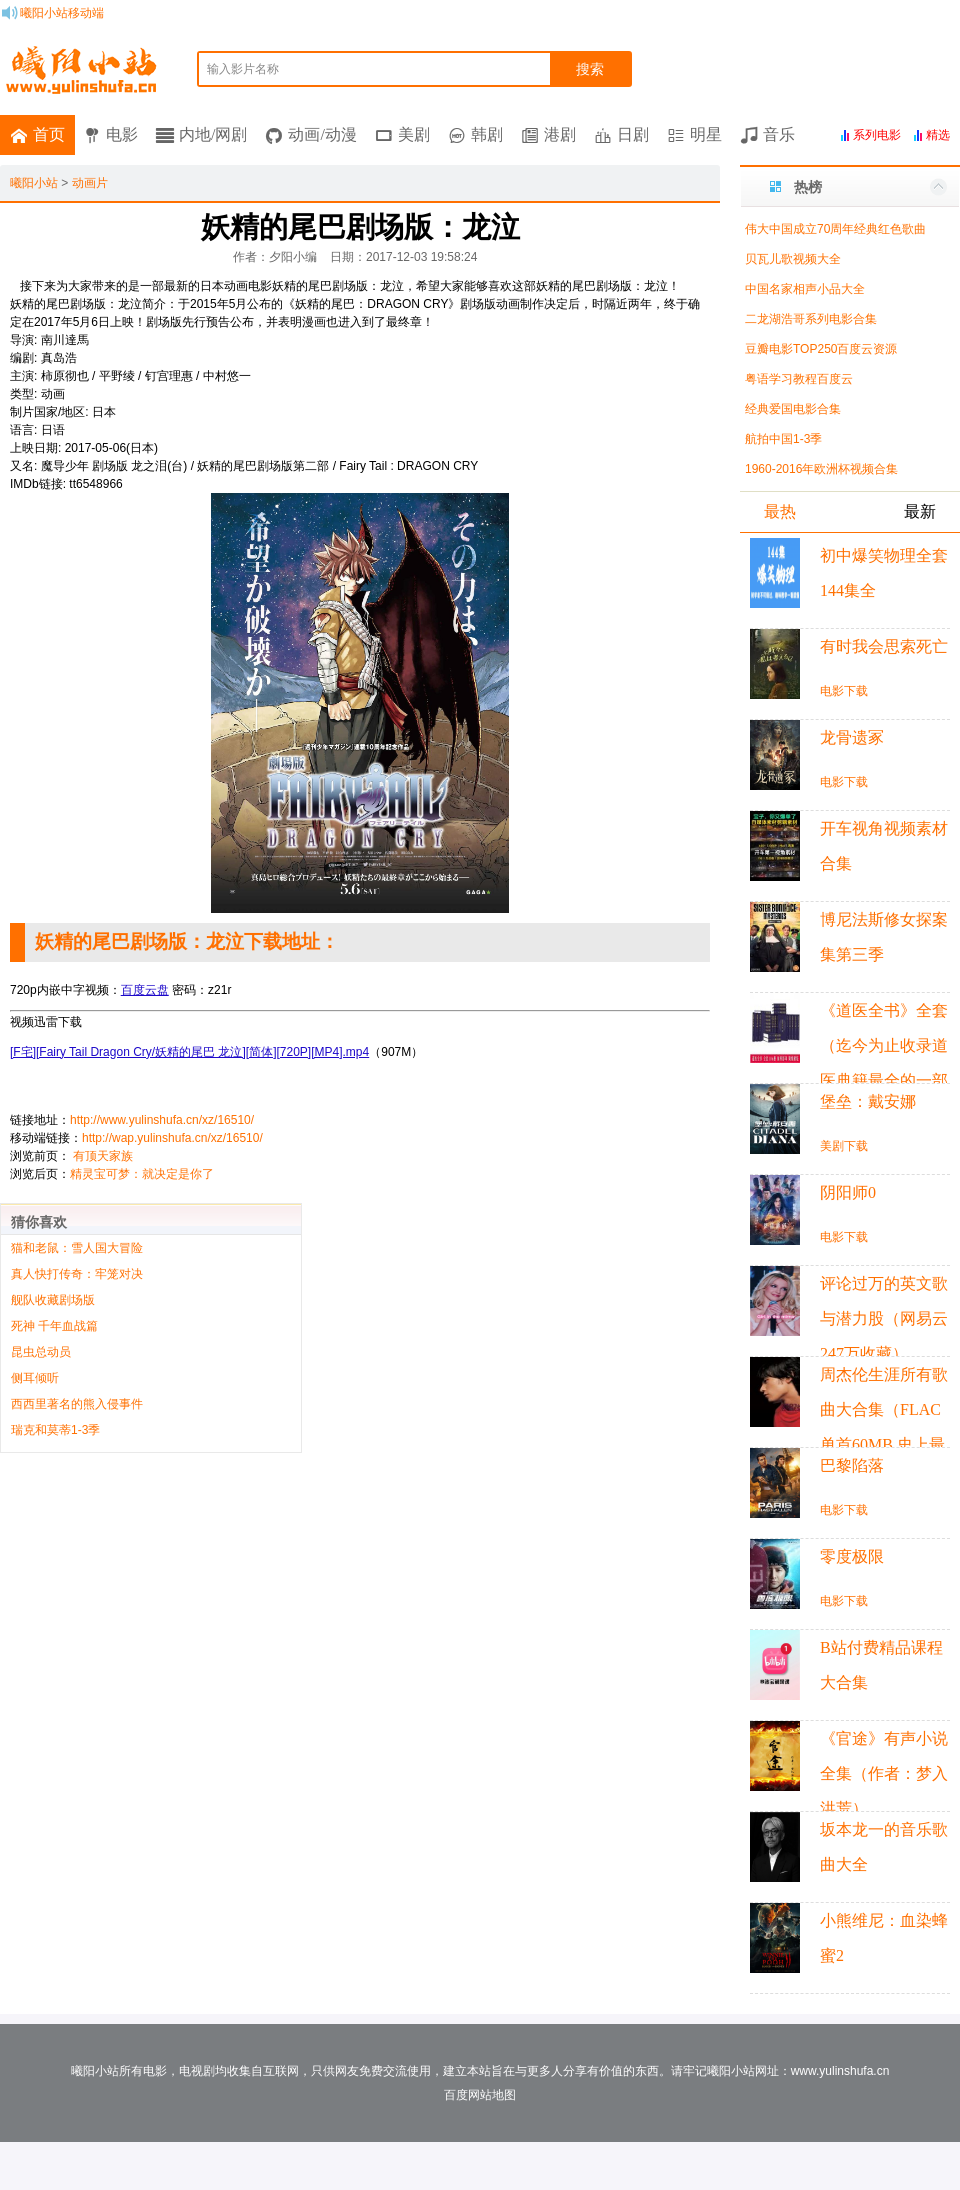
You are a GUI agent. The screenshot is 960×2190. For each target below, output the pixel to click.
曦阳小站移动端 (62, 13)
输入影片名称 (243, 69)
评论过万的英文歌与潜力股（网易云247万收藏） (884, 1318)
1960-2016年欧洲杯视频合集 (821, 469)
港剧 (560, 134)
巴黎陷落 (852, 1465)
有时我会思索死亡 (884, 646)
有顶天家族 (103, 1156)
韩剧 (487, 134)
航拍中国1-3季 (783, 439)
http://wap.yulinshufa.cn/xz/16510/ (172, 1138)
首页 (49, 134)
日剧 (633, 134)
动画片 (90, 183)
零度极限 (852, 1556)
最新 (920, 511)
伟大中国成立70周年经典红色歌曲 (835, 229)
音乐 (779, 134)
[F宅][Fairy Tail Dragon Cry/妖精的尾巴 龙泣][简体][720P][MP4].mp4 (189, 1052)
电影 (122, 134)
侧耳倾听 (35, 1378)
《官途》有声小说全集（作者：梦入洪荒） (884, 1773)
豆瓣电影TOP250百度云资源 (821, 349)
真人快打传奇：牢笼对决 (77, 1274)
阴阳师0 (848, 1192)
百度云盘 (145, 990)
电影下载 (844, 691)
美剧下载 (844, 1146)
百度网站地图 (480, 2095)
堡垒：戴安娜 (868, 1101)
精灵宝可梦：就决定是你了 (142, 1174)
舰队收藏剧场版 (53, 1300)
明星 (706, 134)
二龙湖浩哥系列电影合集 (811, 319)
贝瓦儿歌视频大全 (793, 259)
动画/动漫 (322, 134)
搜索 (590, 69)
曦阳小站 (34, 183)
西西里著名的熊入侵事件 (77, 1404)
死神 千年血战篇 (54, 1326)
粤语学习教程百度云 (799, 379)
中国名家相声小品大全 (805, 289)
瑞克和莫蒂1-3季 (55, 1430)
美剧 (414, 134)
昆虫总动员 (41, 1352)
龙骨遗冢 (852, 737)
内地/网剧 (213, 134)
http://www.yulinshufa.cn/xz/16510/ (162, 1120)
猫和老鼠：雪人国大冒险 (77, 1248)
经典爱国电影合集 (793, 409)
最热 (780, 511)
